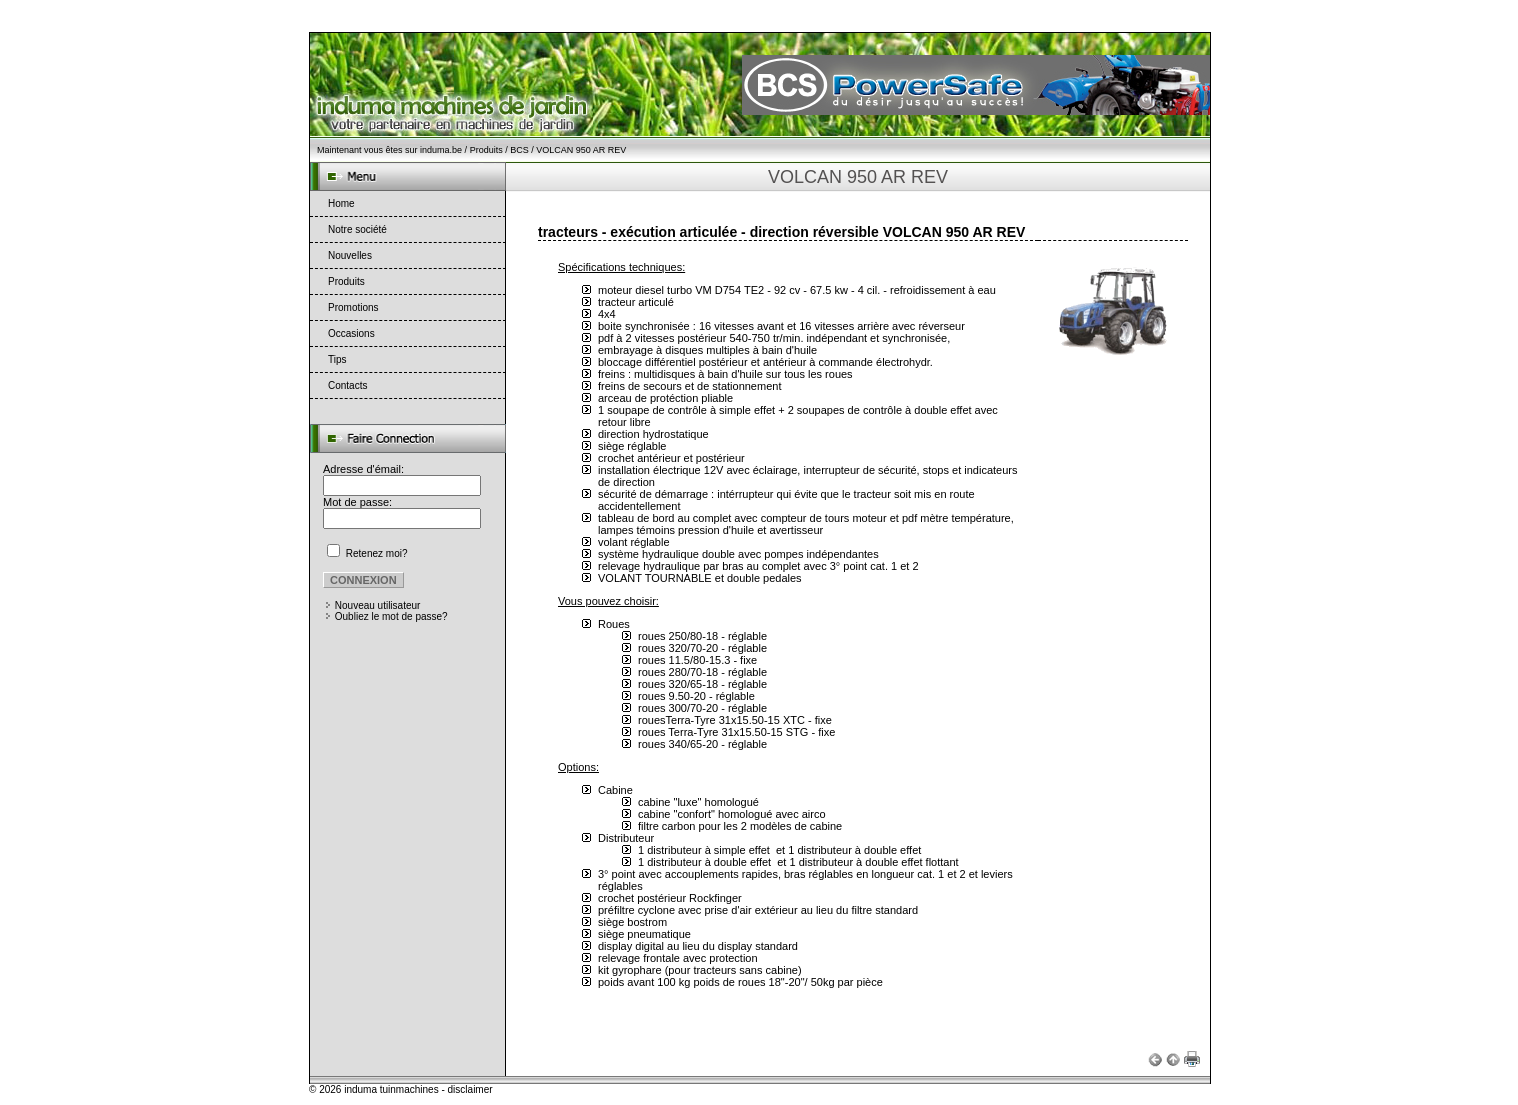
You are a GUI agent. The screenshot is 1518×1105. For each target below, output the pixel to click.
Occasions (351, 333)
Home (341, 203)
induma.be (441, 150)
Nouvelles (350, 255)
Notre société (357, 229)
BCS (519, 150)
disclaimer (470, 1089)
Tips (337, 359)
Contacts (347, 385)
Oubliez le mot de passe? (391, 616)
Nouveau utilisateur (378, 605)
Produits (486, 150)
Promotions (353, 307)
